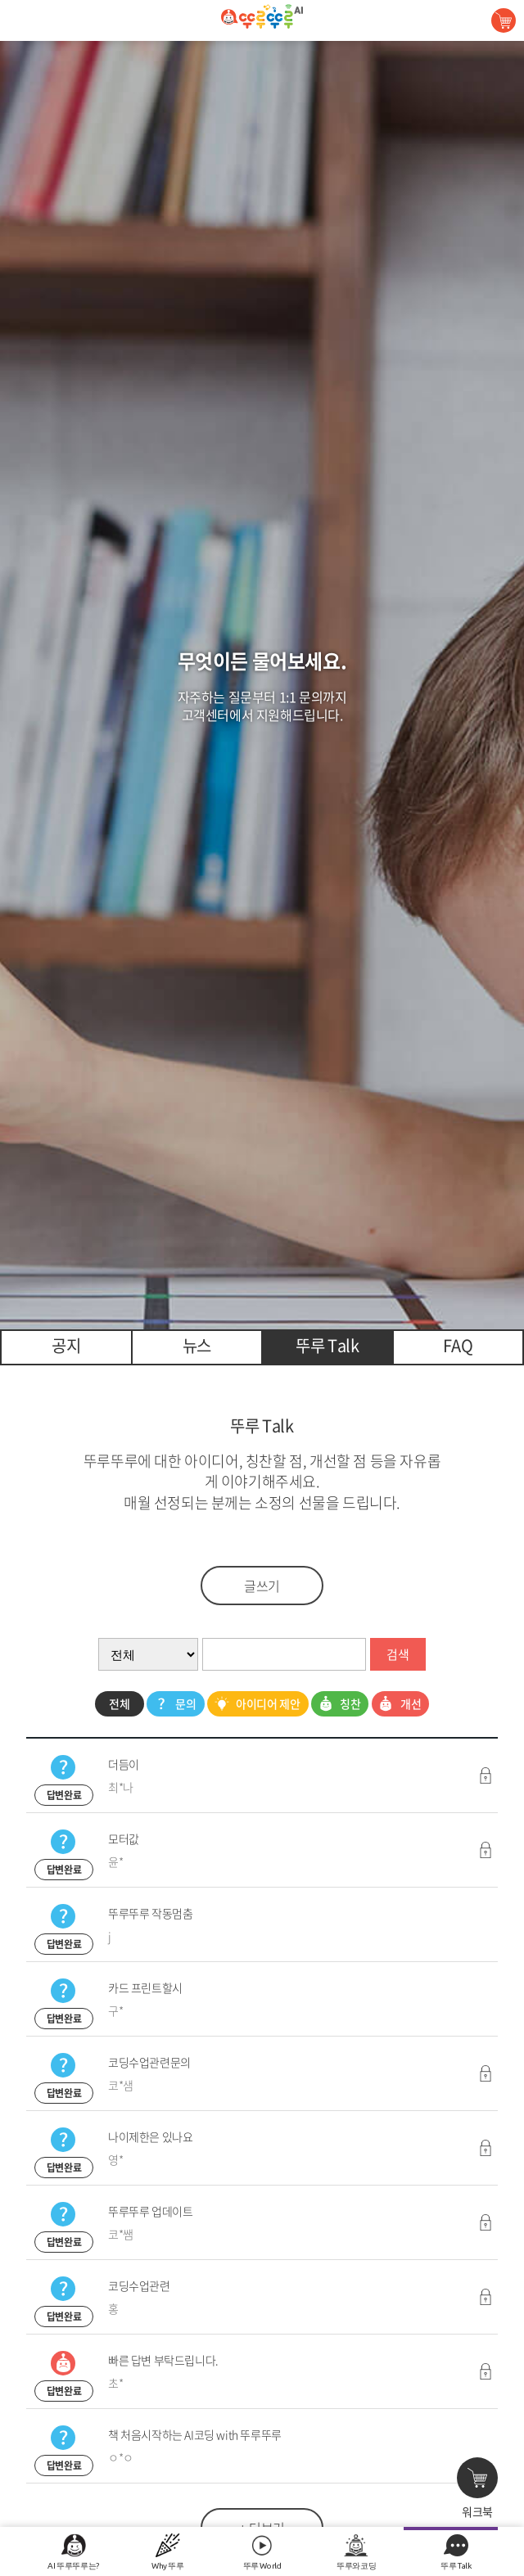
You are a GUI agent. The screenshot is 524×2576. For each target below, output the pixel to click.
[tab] (66, 1347)
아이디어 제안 (255, 1704)
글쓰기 (262, 1585)
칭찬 (337, 1704)
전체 (119, 1703)
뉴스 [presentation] (197, 1345)
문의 (173, 1704)
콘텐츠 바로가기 (43, 0)
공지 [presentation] (66, 1345)
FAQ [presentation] (458, 1345)
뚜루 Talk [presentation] (327, 1345)
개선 (398, 1704)
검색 (397, 1654)
